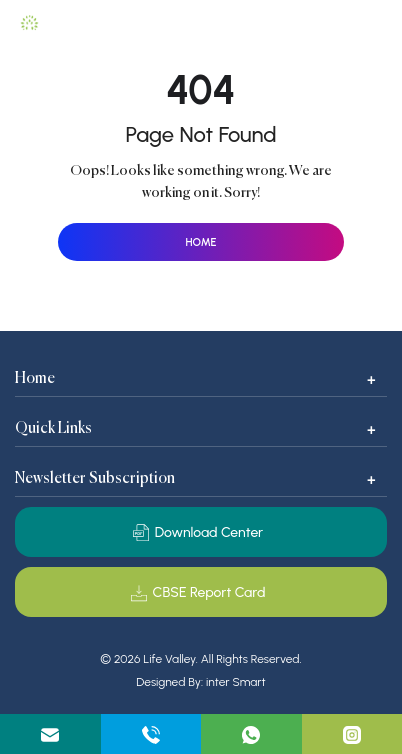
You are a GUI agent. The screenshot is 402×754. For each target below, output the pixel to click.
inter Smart (236, 682)
